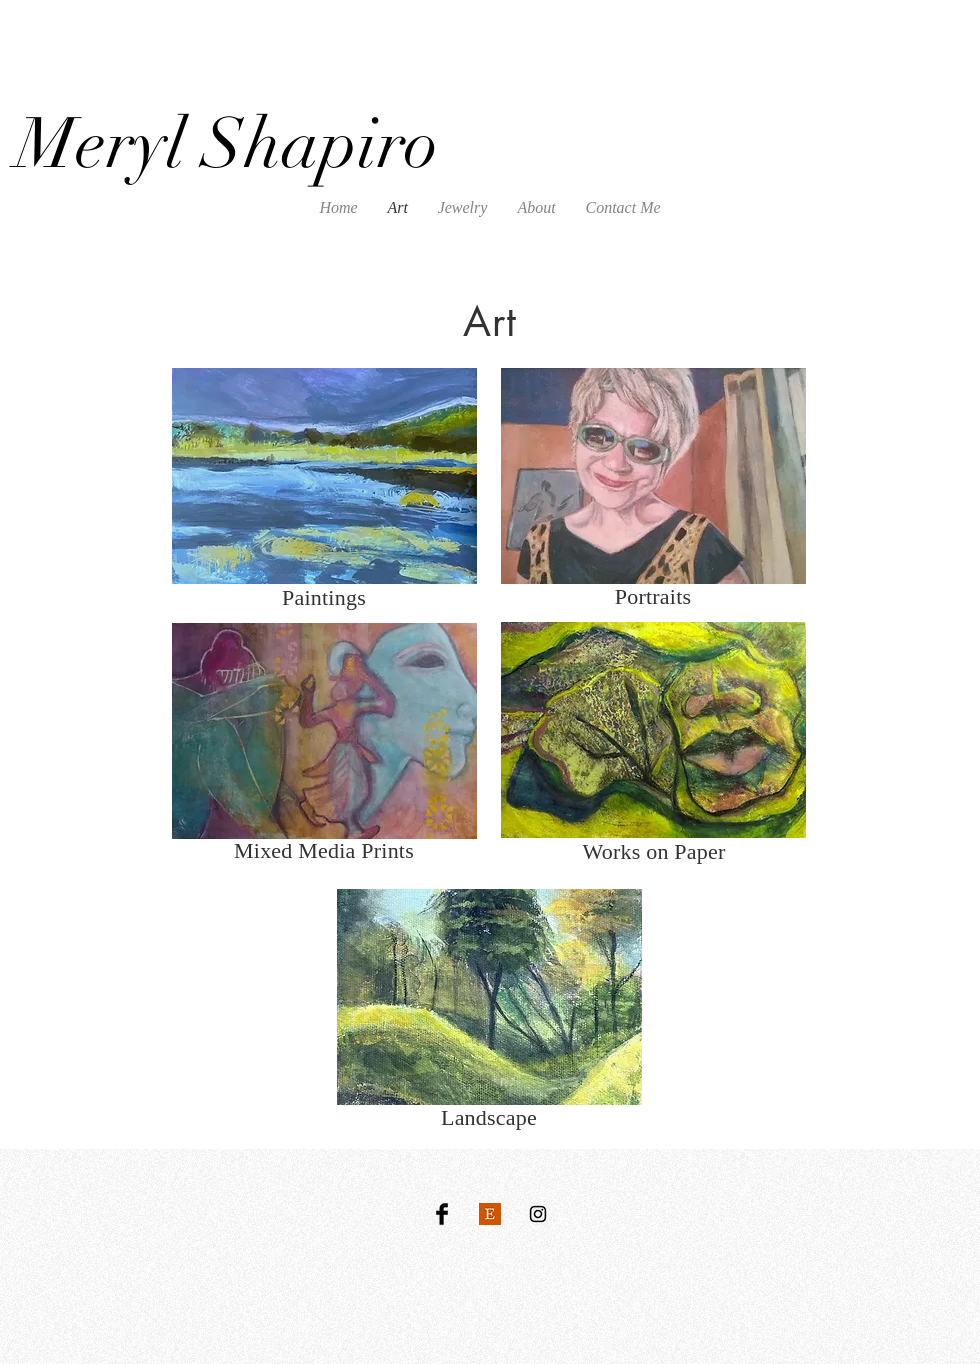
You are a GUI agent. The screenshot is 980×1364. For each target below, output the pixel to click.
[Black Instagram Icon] (538, 1214)
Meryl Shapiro (227, 144)
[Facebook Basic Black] (442, 1214)
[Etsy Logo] (490, 1214)
